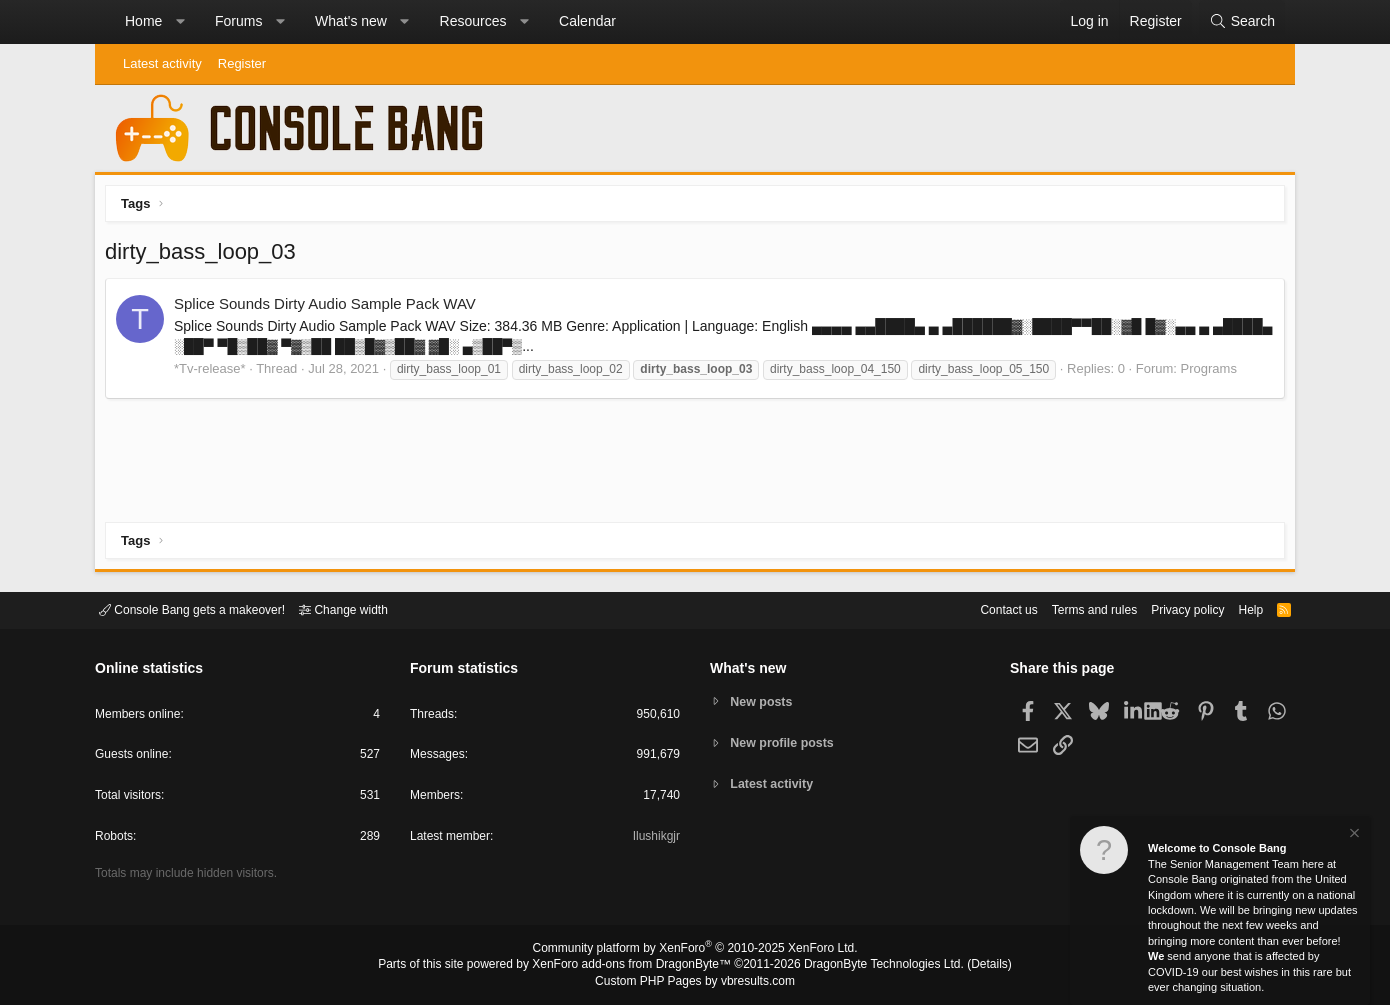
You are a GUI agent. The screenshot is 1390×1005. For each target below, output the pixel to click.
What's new (351, 21)
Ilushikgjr (654, 839)
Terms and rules (1070, 608)
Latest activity (162, 63)
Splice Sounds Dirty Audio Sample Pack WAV (330, 308)
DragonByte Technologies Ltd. (868, 966)
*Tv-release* (215, 373)
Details (965, 966)
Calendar (587, 21)
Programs (1214, 373)
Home (143, 21)
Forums (238, 21)
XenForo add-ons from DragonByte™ (637, 966)
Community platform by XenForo (695, 951)
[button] (180, 22)
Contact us (978, 608)
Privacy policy (1170, 608)
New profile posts (786, 742)
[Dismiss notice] (1353, 835)
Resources (473, 21)
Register (242, 63)
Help (1238, 608)
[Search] (1242, 22)
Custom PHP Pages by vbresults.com (694, 982)
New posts (764, 700)
